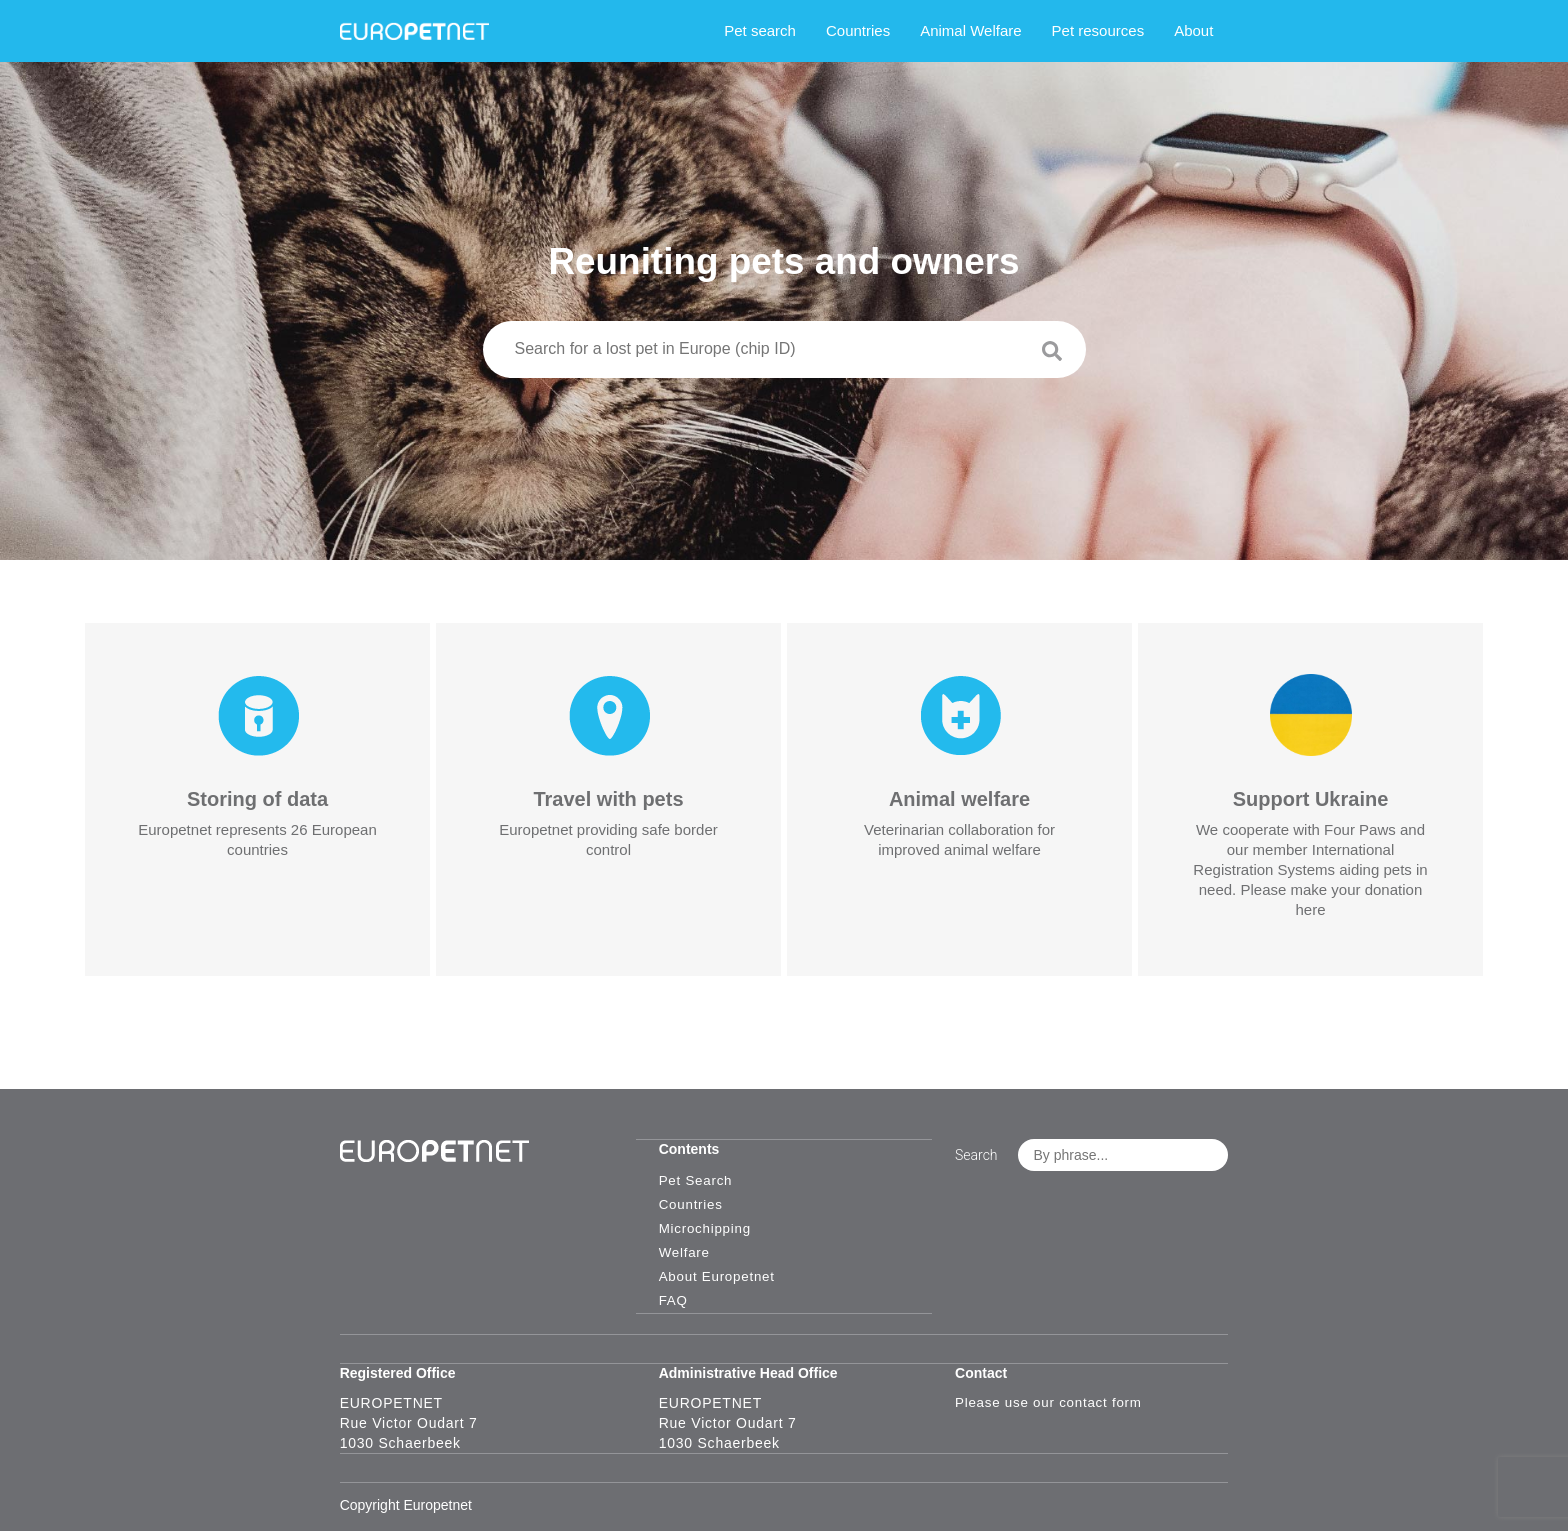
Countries (887, 30)
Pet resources (1126, 30)
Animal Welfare (999, 30)
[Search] (1112, 357)
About (1222, 30)
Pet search (789, 30)
